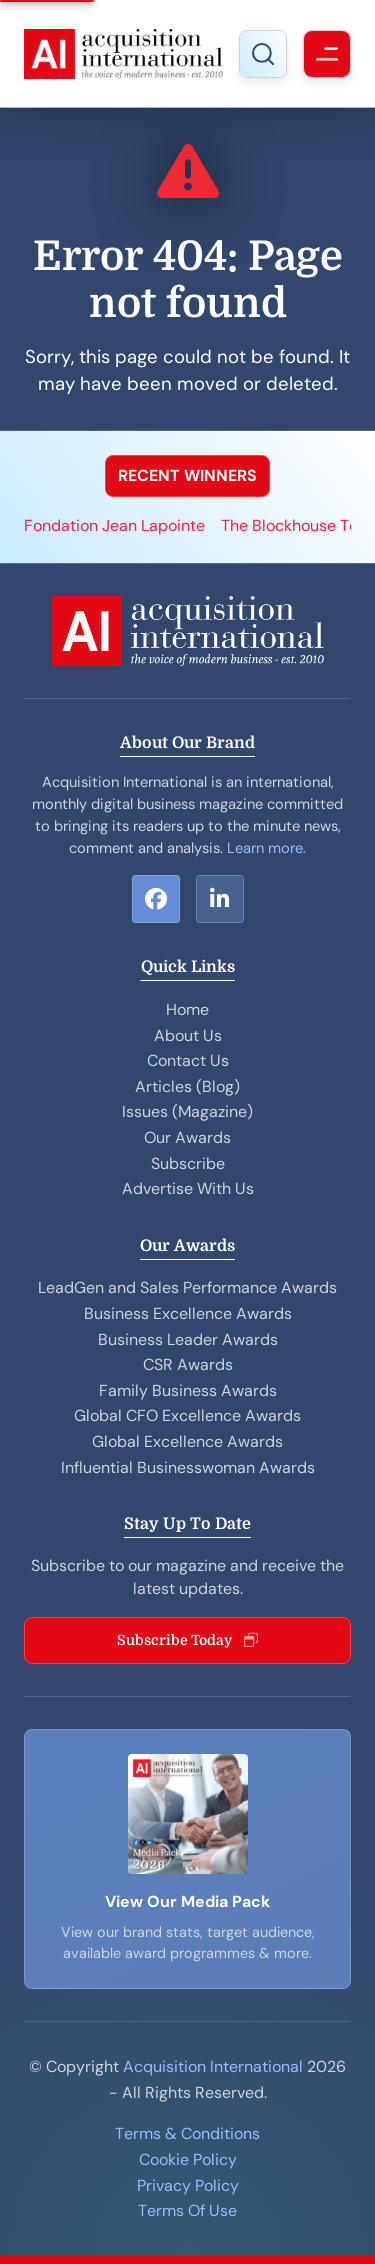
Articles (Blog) (187, 1086)
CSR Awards (188, 1364)
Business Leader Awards (188, 1339)
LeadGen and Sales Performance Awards (187, 1287)
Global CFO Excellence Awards (187, 1415)
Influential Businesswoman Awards (188, 1467)
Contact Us (188, 1060)
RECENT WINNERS (187, 475)
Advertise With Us (188, 1188)
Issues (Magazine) (187, 1111)
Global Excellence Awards (187, 1441)
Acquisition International (213, 2066)
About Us (188, 1035)
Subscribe (188, 1163)
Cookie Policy (188, 2159)
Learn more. (266, 848)
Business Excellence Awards (188, 1313)
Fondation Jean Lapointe (114, 525)
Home (187, 1009)
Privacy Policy (188, 2185)
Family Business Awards (188, 1390)
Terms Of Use (187, 2210)
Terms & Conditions (187, 2133)
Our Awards (187, 1137)
